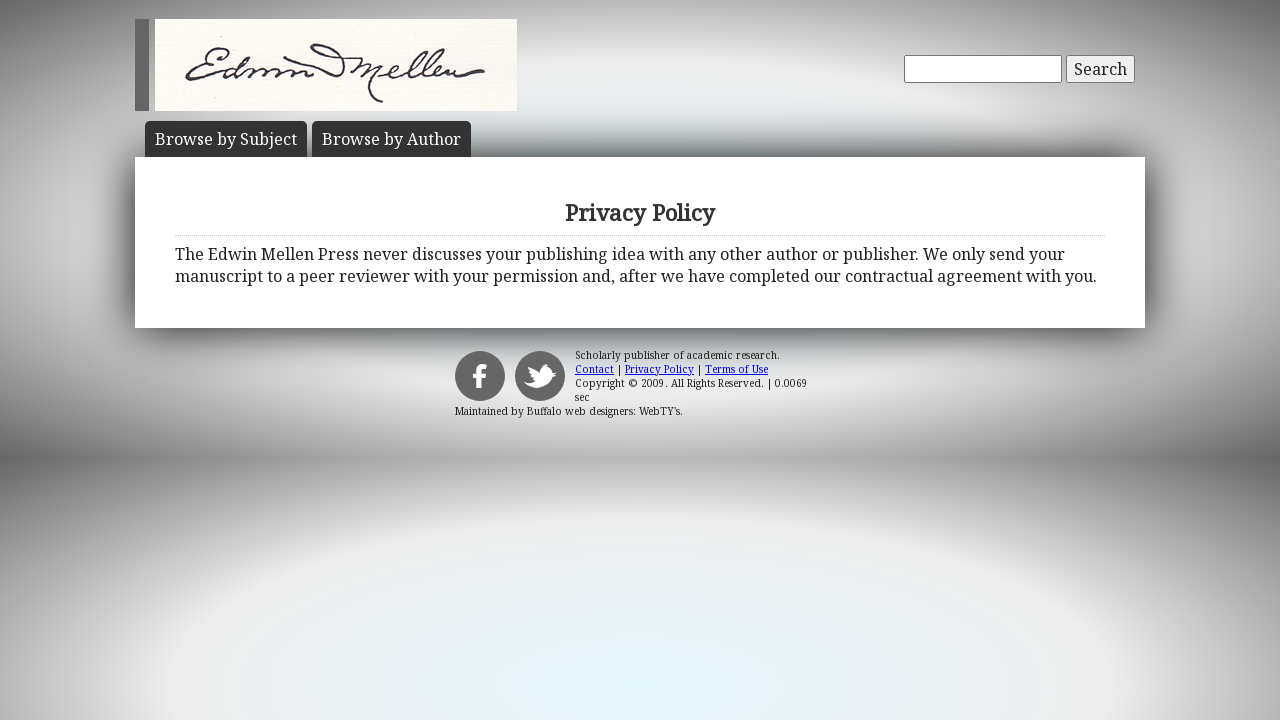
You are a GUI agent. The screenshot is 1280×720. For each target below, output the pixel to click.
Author (391, 139)
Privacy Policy (659, 369)
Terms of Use (736, 369)
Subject (226, 139)
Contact (594, 369)
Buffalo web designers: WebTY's (603, 411)
